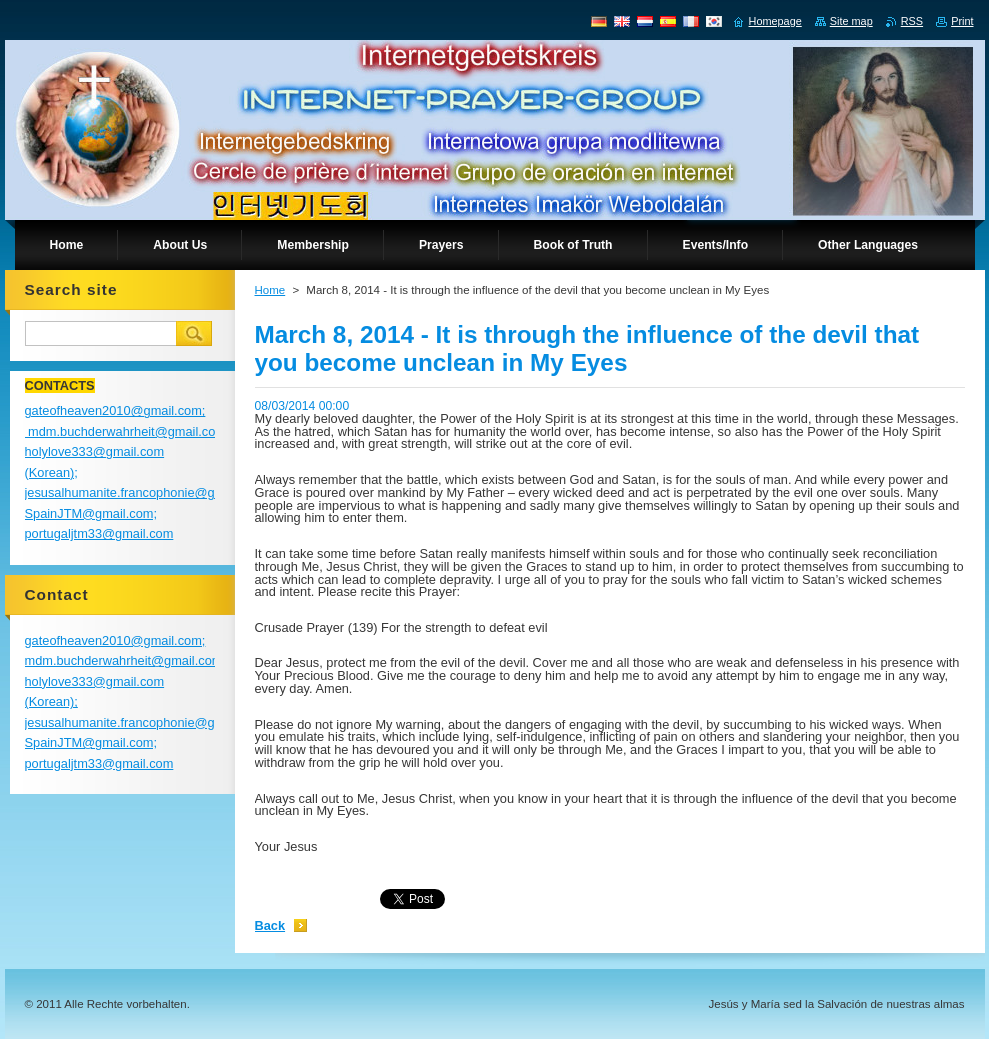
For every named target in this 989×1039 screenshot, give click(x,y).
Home (270, 290)
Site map (851, 21)
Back (270, 925)
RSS (912, 21)
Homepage (775, 21)
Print (962, 21)
